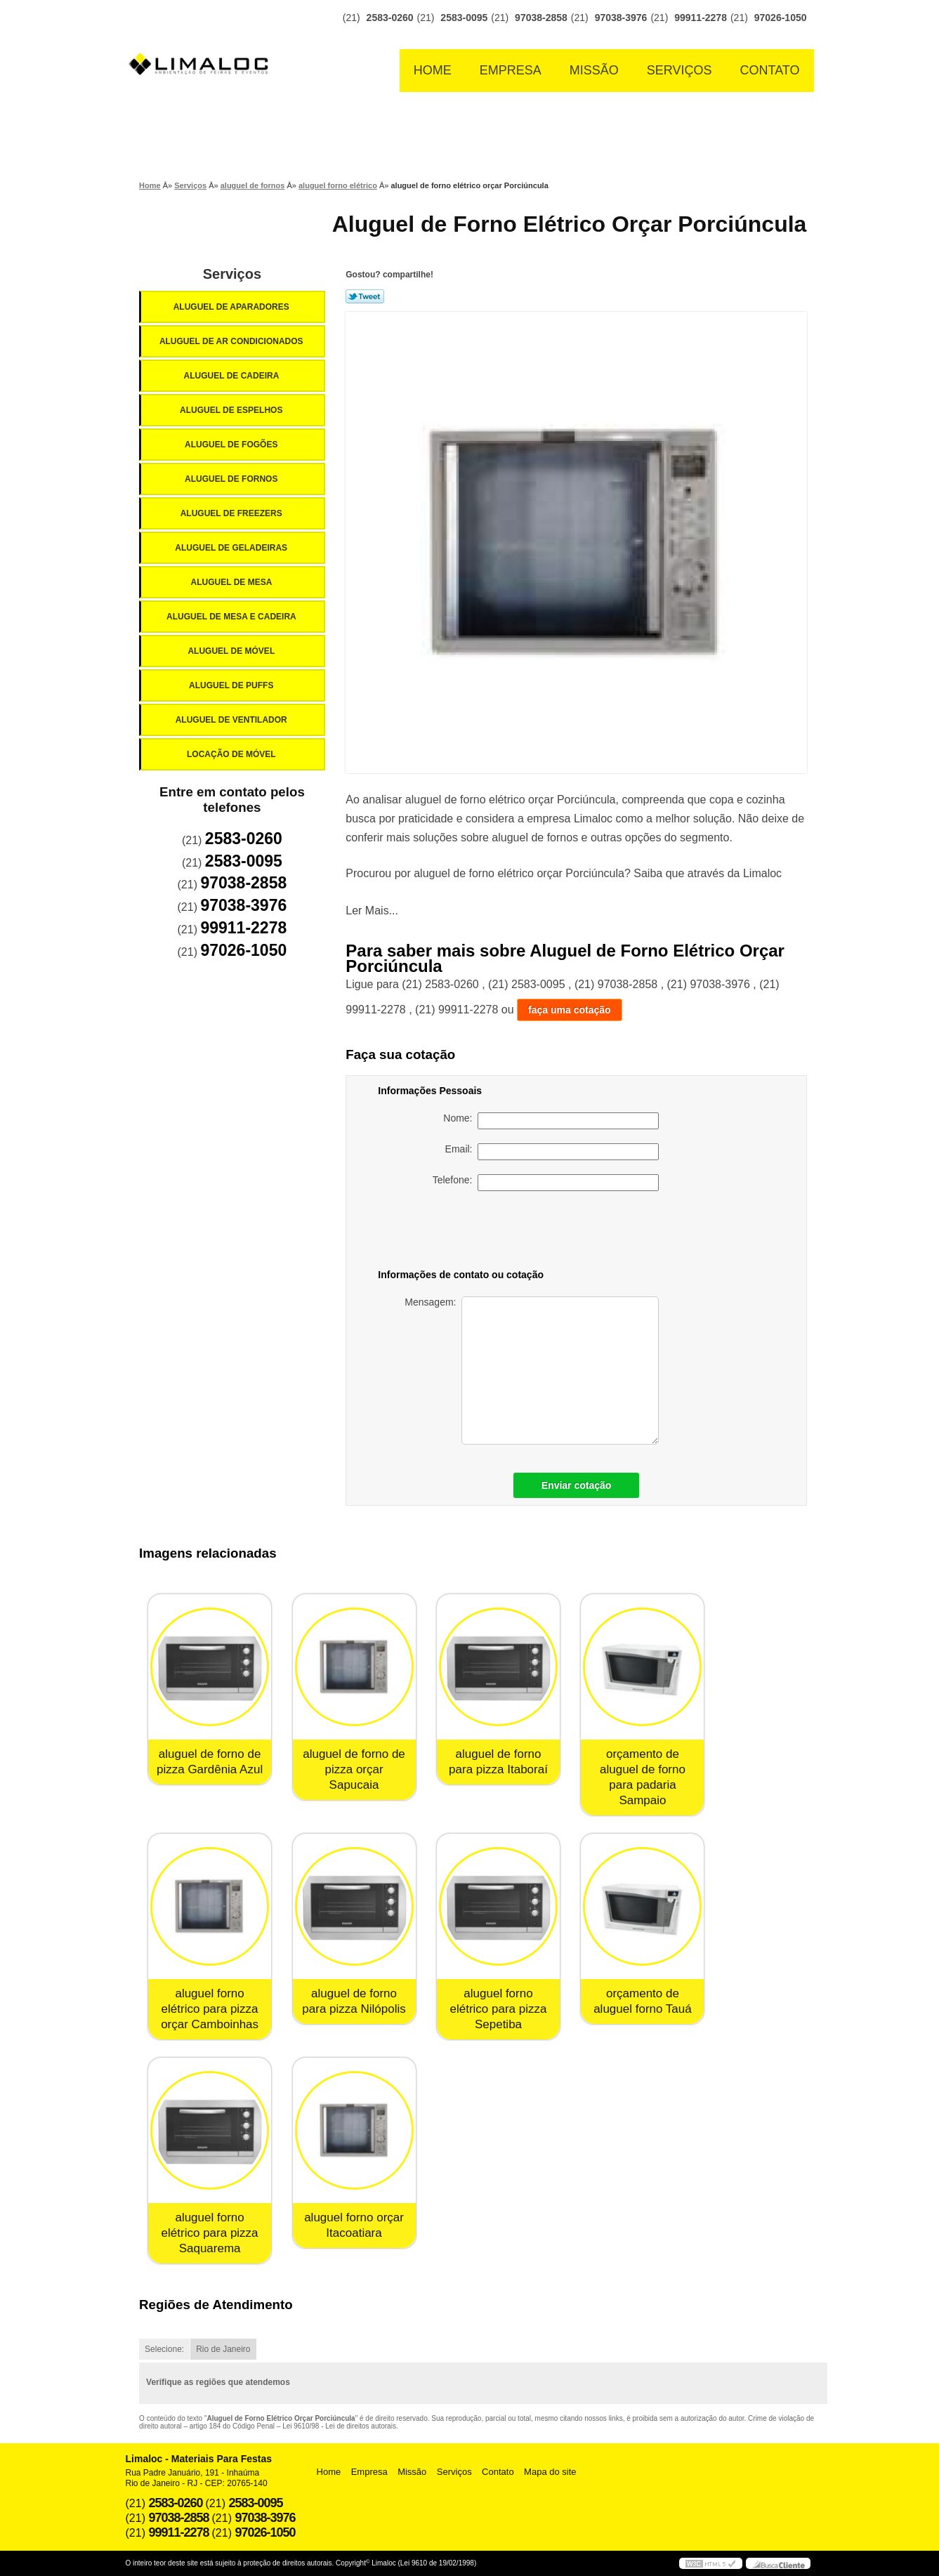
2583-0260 (390, 17)
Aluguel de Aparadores (232, 307)
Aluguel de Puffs (232, 685)
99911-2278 (700, 17)
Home (433, 70)
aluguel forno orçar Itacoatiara (354, 2225)
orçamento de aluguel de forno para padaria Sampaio (642, 1777)
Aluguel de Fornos (232, 479)
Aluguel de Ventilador (232, 720)
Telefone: (546, 1182)
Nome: (551, 1120)
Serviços (679, 70)
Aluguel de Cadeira (233, 376)
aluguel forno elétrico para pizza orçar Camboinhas (209, 2009)
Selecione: (164, 2349)
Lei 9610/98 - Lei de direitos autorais (339, 2426)
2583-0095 (463, 17)
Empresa (510, 70)
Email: (552, 1151)
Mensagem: (532, 1370)
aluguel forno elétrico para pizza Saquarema (210, 2233)
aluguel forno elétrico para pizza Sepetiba (498, 2009)
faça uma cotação (569, 1010)
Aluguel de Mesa (233, 582)
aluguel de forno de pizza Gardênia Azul (210, 1761)
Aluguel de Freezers (232, 513)
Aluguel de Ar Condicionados (232, 341)
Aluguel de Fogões (232, 444)
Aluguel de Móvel (232, 651)
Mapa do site (550, 2471)
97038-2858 (541, 17)
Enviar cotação (576, 1485)
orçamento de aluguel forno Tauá (642, 2001)
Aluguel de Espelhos (232, 410)
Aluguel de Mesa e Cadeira (232, 617)
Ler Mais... (372, 910)
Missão (594, 70)
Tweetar (365, 296)
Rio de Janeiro (223, 2349)
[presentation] (560, 1232)
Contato (770, 70)
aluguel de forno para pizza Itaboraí (498, 1761)
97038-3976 (621, 17)
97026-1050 (780, 17)
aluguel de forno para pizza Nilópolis (353, 2001)
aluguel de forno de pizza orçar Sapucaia (354, 1769)
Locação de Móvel (232, 754)
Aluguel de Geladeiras (232, 548)
